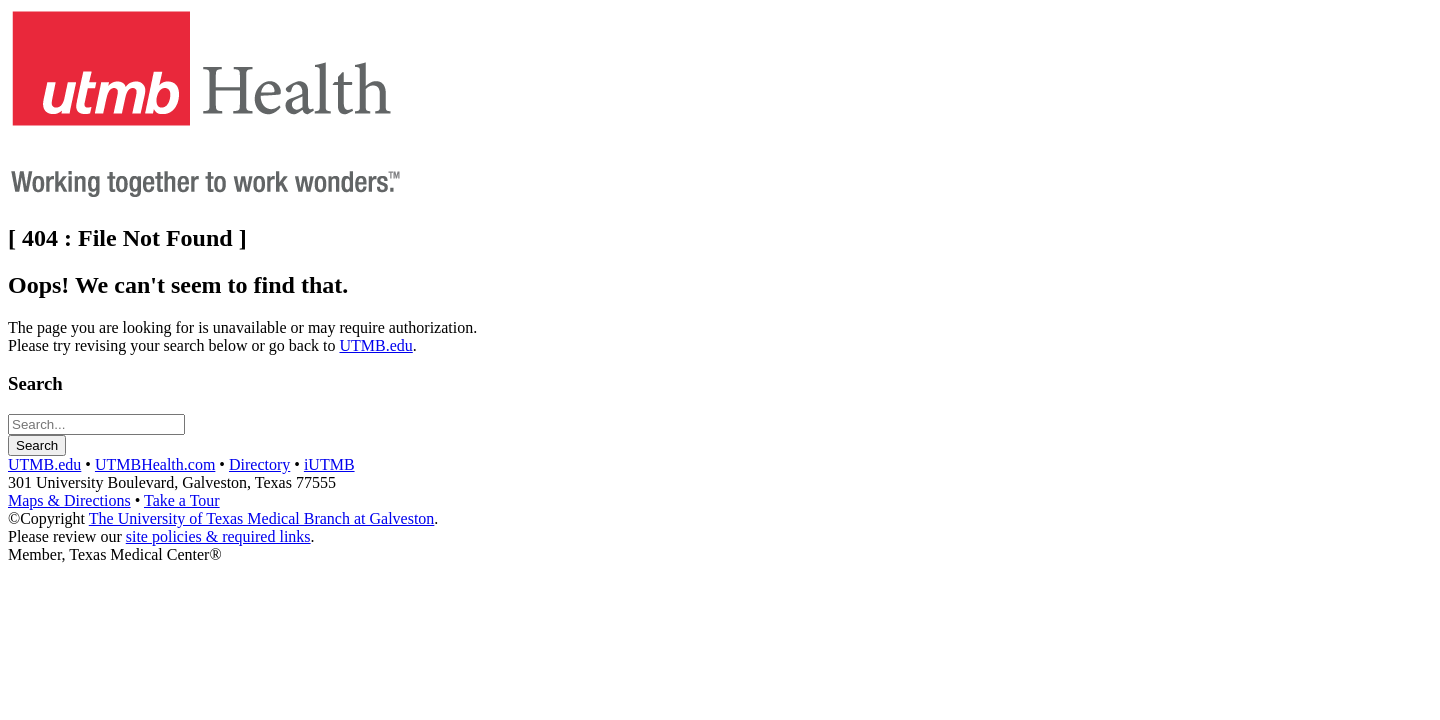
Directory (259, 464)
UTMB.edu (375, 345)
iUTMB (329, 464)
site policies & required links (218, 536)
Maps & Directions (69, 500)
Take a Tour (182, 500)
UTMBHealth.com (155, 464)
